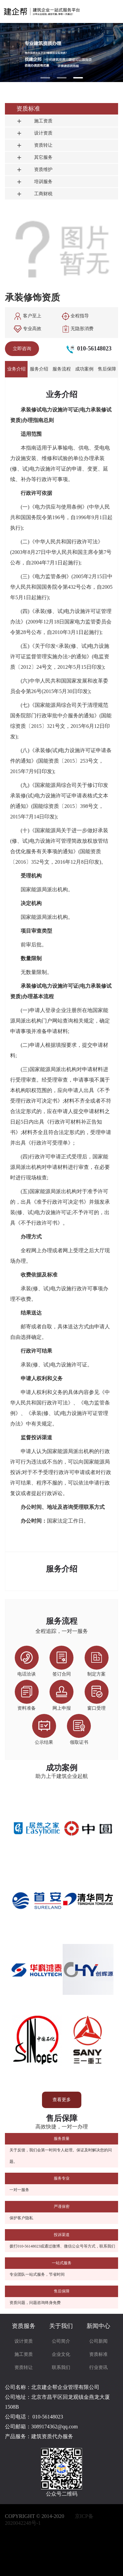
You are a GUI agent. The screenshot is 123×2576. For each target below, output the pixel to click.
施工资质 (34, 120)
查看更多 (61, 2099)
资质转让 (34, 145)
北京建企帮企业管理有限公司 (65, 2387)
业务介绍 (16, 369)
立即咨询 (22, 348)
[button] (45, 77)
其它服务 (34, 157)
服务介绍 (39, 369)
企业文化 (61, 2354)
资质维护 (34, 169)
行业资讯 (98, 2367)
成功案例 (84, 369)
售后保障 (107, 369)
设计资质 (34, 133)
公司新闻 (98, 2341)
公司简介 (61, 2341)
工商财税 (34, 193)
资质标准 (98, 2354)
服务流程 (61, 369)
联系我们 (61, 2367)
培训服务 (34, 181)
